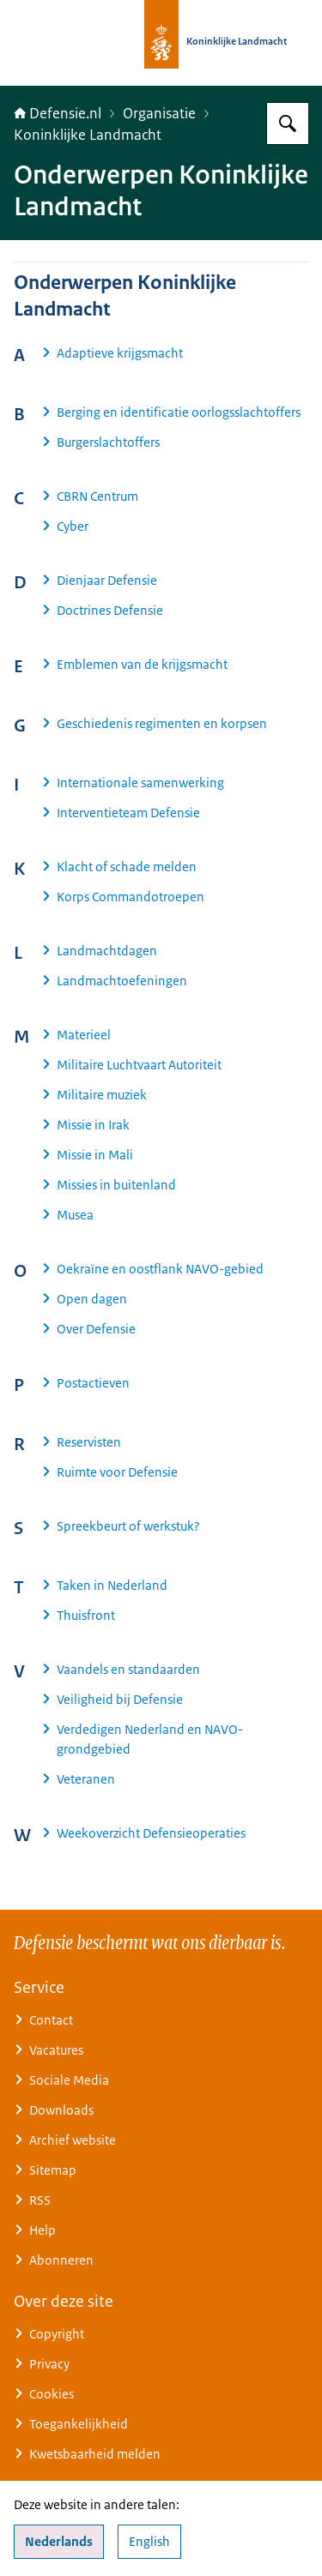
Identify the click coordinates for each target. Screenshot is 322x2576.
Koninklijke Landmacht (87, 134)
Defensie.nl (57, 113)
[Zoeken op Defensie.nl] (287, 123)
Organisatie (159, 113)
